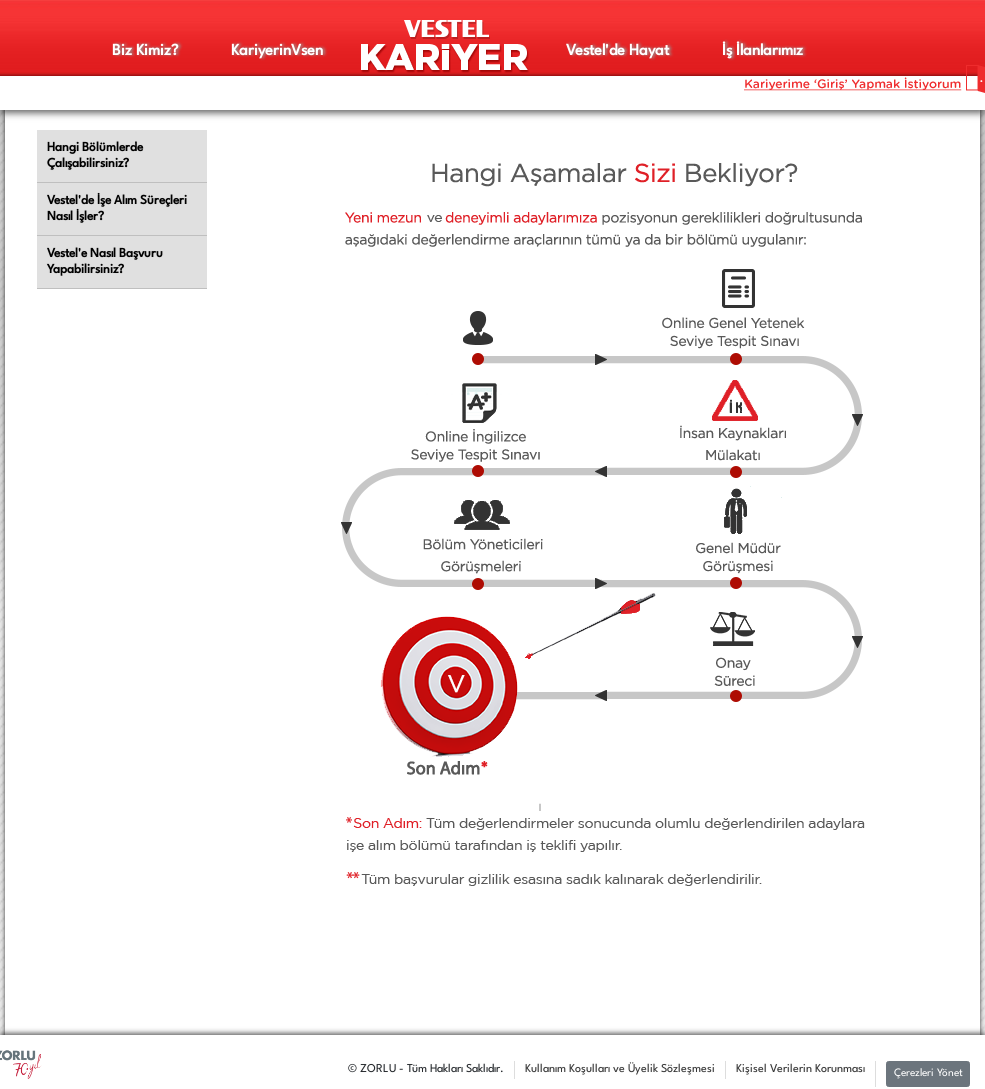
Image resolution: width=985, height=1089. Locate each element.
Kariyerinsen (277, 51)
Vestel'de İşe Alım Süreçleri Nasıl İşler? (117, 209)
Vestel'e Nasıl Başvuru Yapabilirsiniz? (105, 262)
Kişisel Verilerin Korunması (800, 1069)
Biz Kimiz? (145, 51)
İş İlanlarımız (762, 51)
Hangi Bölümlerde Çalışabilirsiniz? (95, 156)
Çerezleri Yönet (928, 1073)
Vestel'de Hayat (617, 51)
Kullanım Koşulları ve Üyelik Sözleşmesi (620, 1069)
